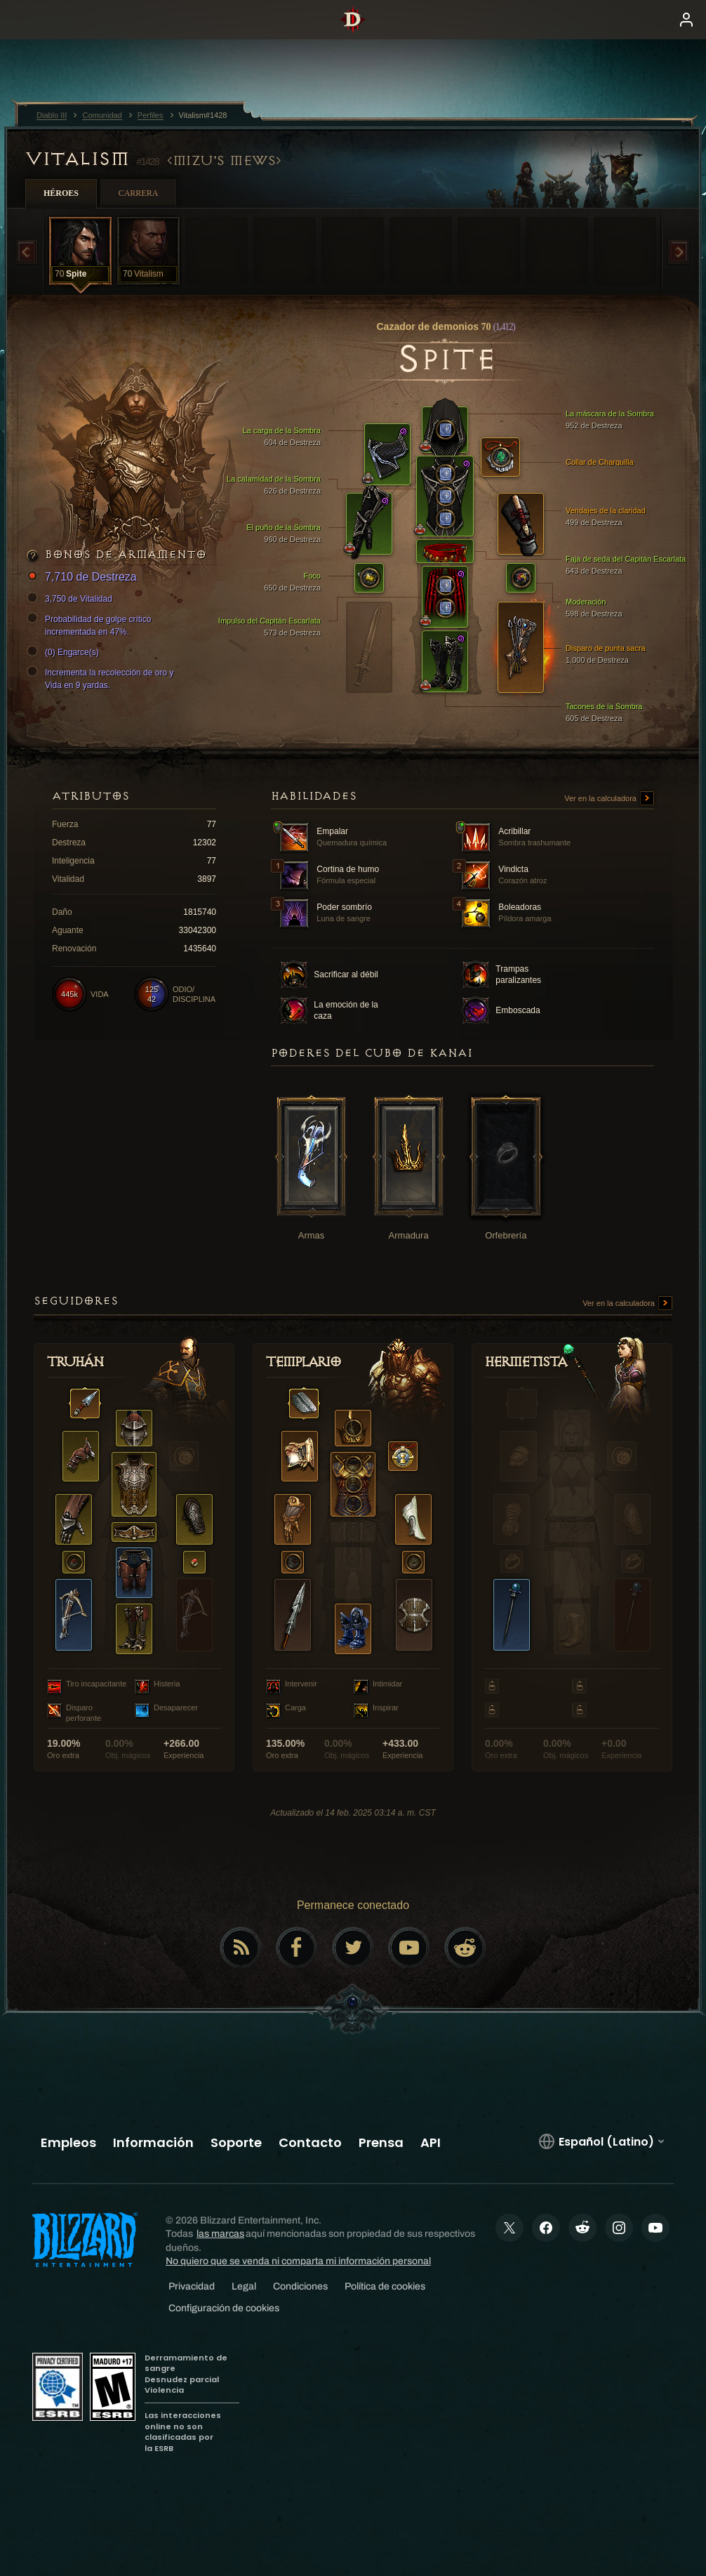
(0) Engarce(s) (65, 652)
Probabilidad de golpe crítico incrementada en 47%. (91, 625)
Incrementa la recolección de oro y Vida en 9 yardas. (102, 678)
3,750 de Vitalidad (71, 599)
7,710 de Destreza (84, 577)
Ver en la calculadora (609, 799)
